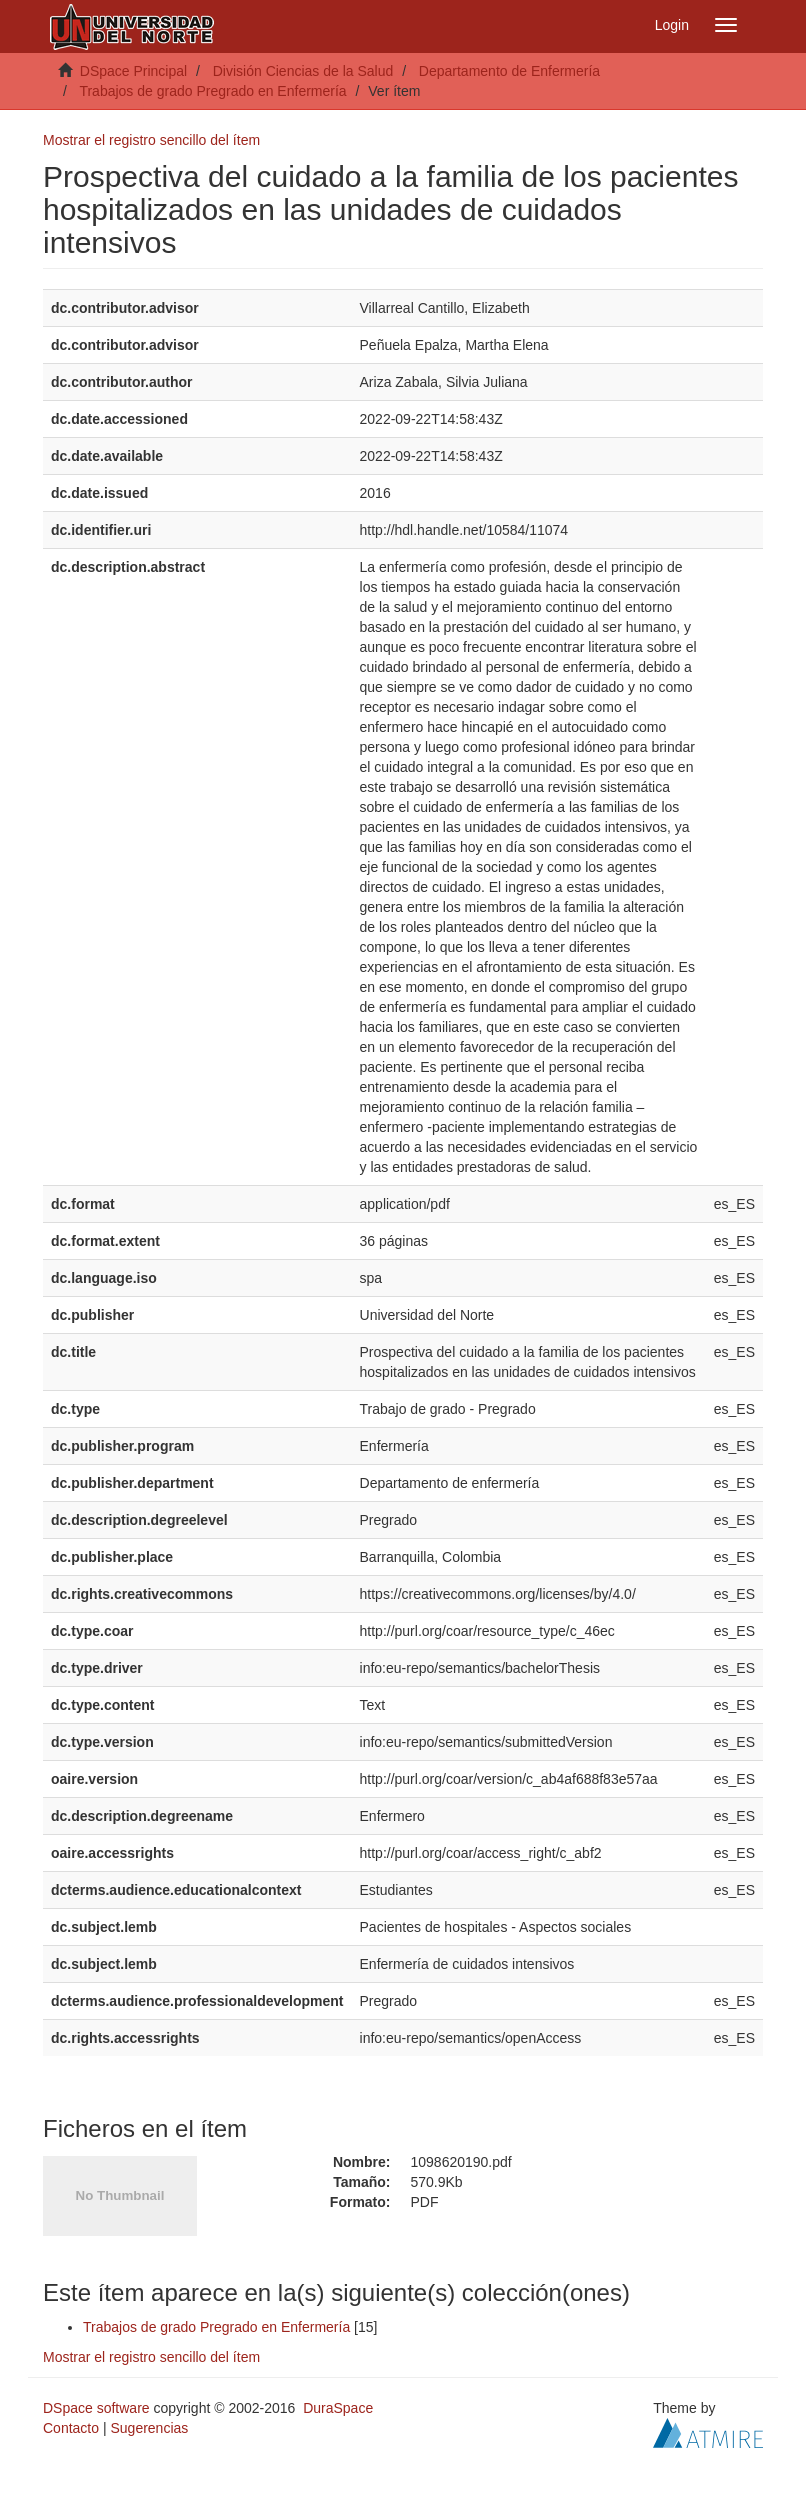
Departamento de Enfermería (509, 71)
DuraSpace (338, 2408)
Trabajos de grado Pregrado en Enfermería (212, 91)
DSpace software (96, 2408)
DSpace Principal (133, 71)
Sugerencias (149, 2428)
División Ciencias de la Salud (303, 71)
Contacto (71, 2428)
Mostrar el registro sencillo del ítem (151, 140)
